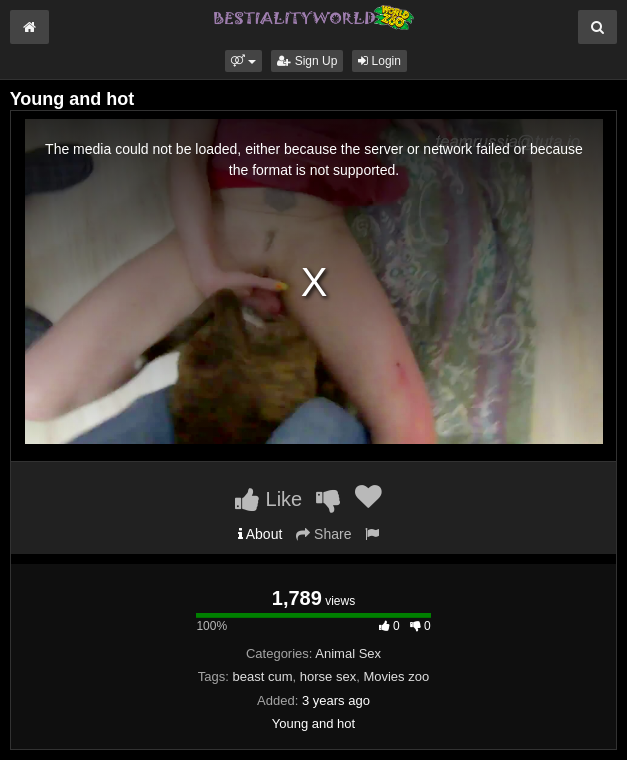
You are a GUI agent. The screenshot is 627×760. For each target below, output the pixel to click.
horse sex (328, 676)
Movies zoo (396, 676)
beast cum (263, 676)
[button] (243, 61)
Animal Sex (348, 653)
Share (323, 534)
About (260, 534)
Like (268, 499)
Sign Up (307, 61)
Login (379, 61)
